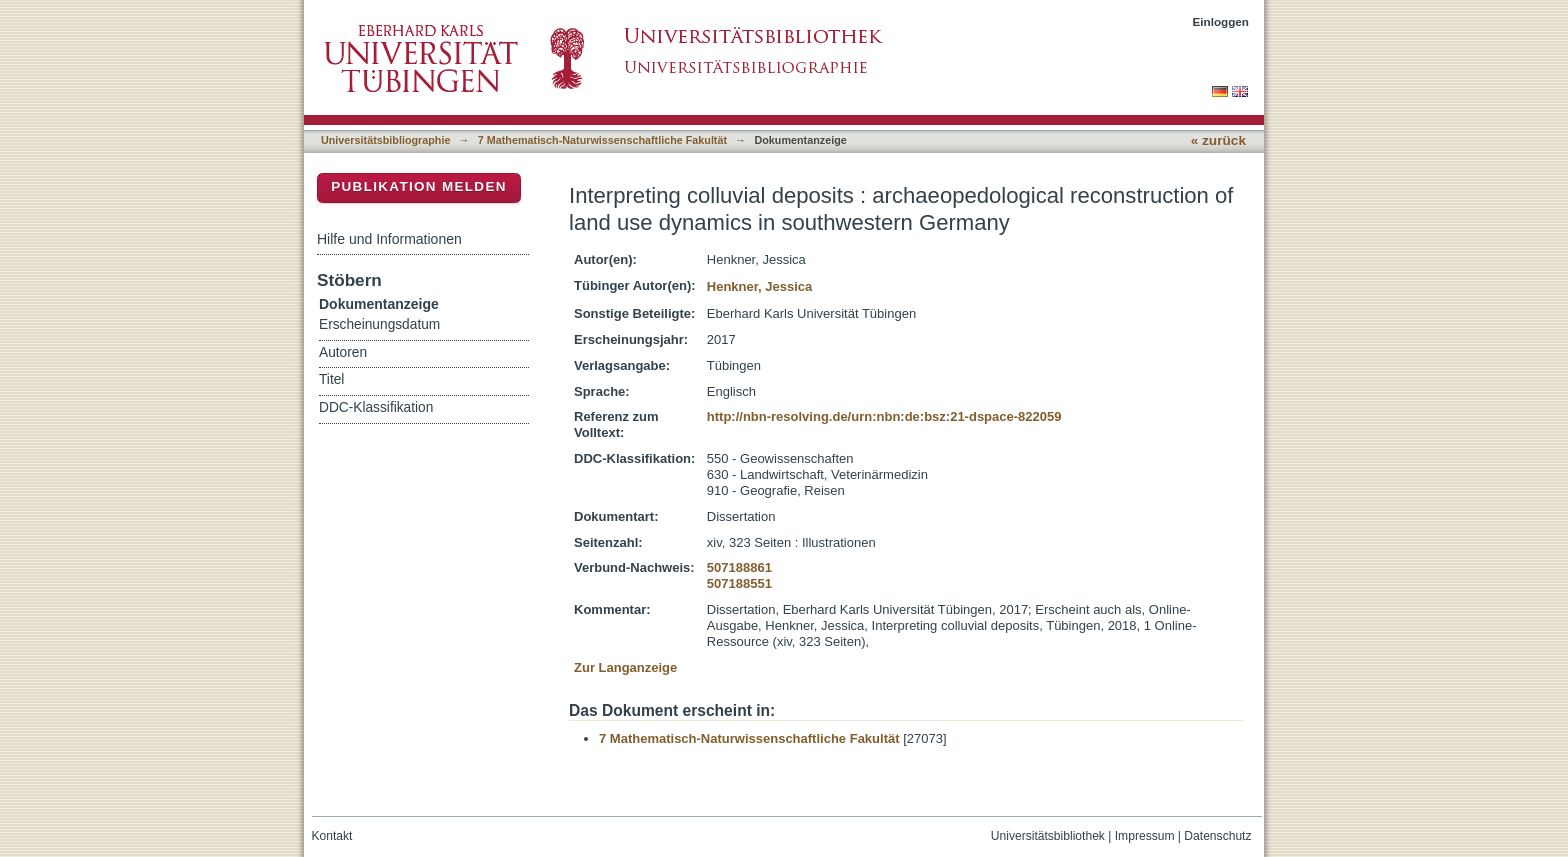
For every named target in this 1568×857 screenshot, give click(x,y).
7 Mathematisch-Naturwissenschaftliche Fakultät (602, 140)
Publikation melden (419, 186)
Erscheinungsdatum (379, 324)
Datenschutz (1217, 836)
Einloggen (1221, 21)
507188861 (739, 567)
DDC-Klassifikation (376, 407)
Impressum (1145, 836)
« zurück (1218, 140)
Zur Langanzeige (625, 667)
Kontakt (332, 836)
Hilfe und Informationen (389, 239)
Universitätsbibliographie (385, 140)
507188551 (739, 583)
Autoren (343, 352)
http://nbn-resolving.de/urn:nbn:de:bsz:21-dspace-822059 (884, 416)
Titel (331, 379)
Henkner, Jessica (760, 286)
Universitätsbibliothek (1048, 836)
